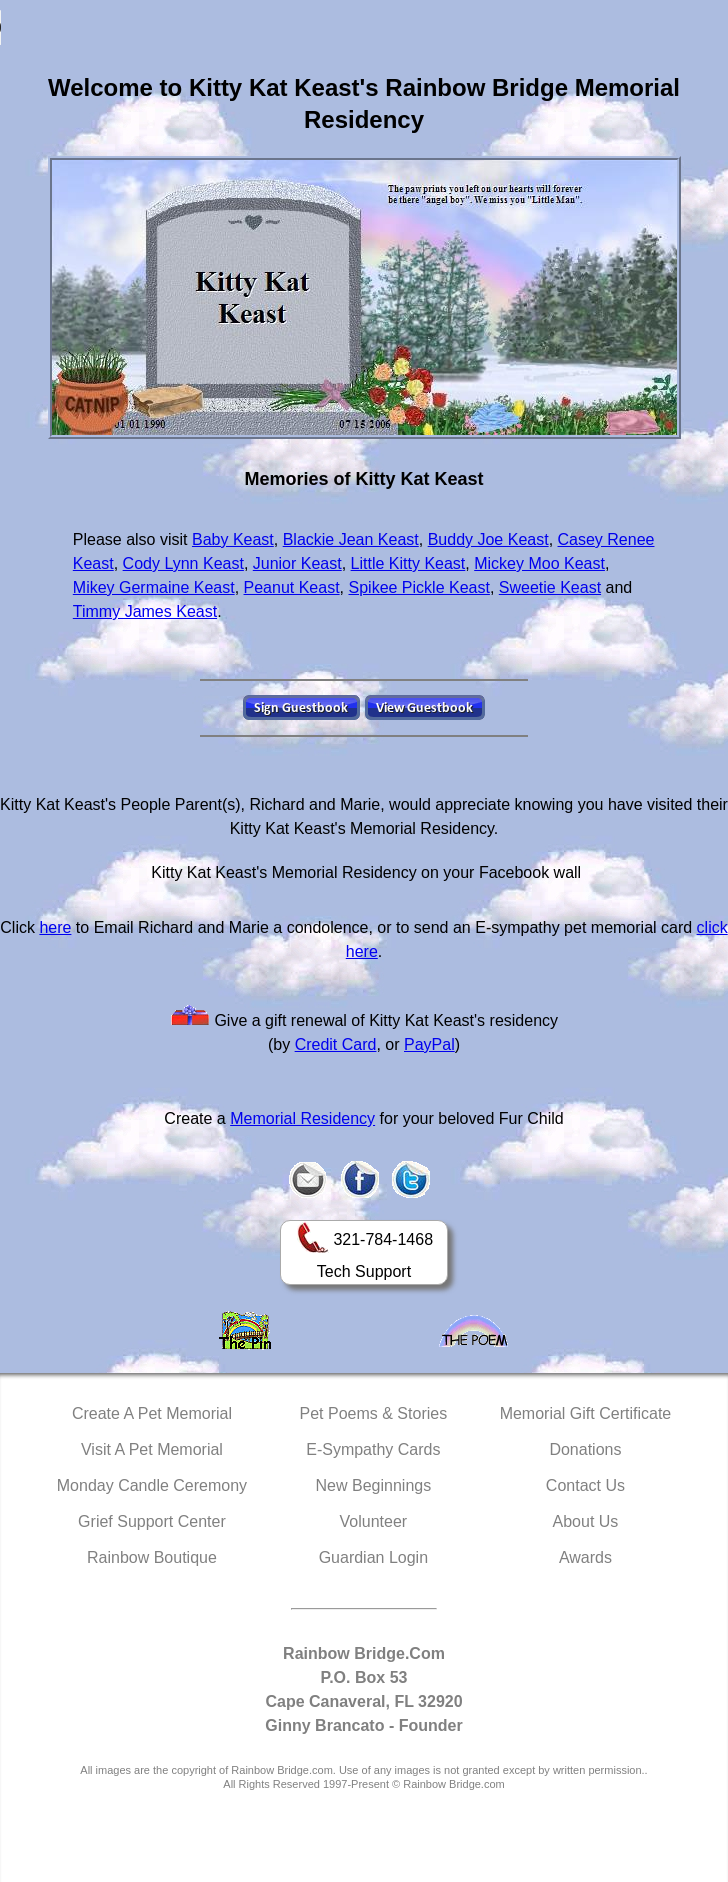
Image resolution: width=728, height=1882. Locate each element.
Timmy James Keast (145, 611)
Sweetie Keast (550, 587)
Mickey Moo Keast (539, 563)
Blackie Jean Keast (351, 539)
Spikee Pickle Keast (419, 587)
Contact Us (585, 1485)
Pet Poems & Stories (374, 1413)
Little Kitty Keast (408, 563)
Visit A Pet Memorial (152, 1449)
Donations (585, 1449)
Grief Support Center (152, 1521)
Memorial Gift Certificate (586, 1413)
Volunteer (374, 1521)
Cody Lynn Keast (183, 563)
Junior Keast (297, 563)
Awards (585, 1557)
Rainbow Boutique (152, 1557)
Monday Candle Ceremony (152, 1485)
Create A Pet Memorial (152, 1413)
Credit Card (336, 1044)
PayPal (429, 1044)
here (55, 927)
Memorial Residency (302, 1118)
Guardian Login (373, 1557)
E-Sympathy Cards (373, 1449)
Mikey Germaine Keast (154, 587)
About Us (586, 1521)
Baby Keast (233, 539)
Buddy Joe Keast (488, 539)
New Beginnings (374, 1485)
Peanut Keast (292, 587)
